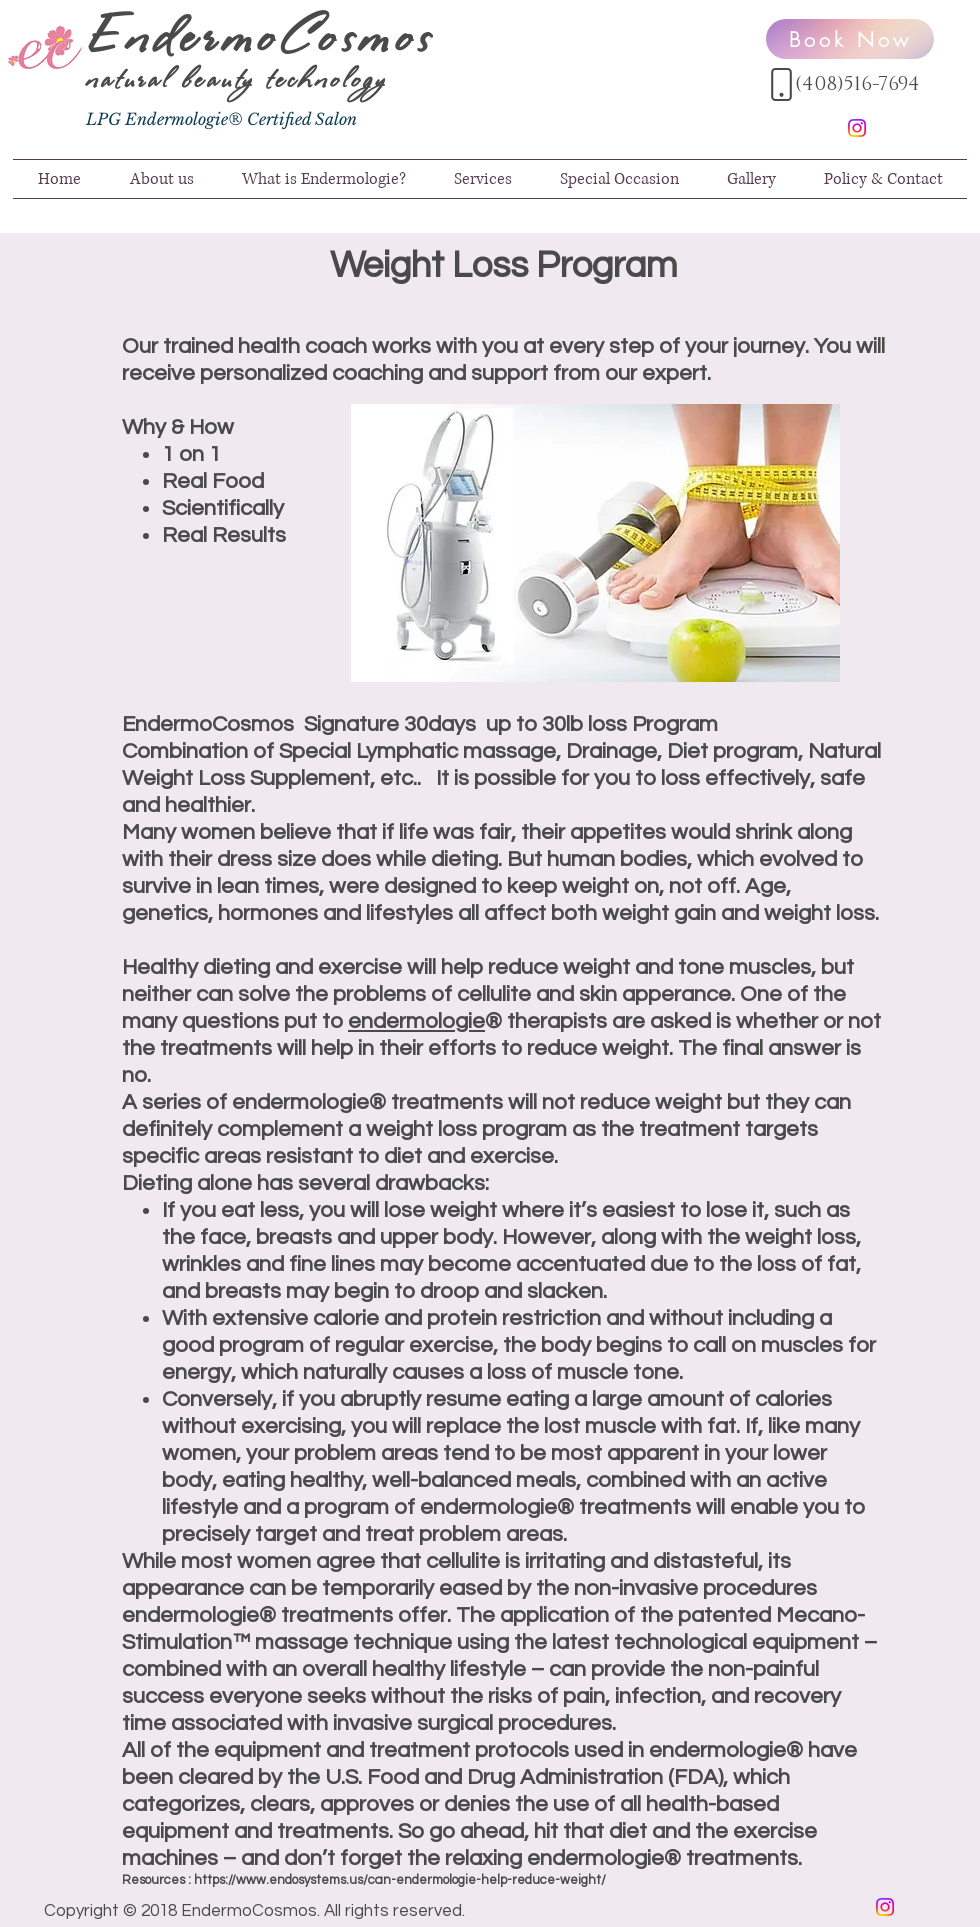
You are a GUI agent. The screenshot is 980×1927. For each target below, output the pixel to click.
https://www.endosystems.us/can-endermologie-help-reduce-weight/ (400, 1880)
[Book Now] (850, 39)
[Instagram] (857, 128)
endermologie (416, 1021)
